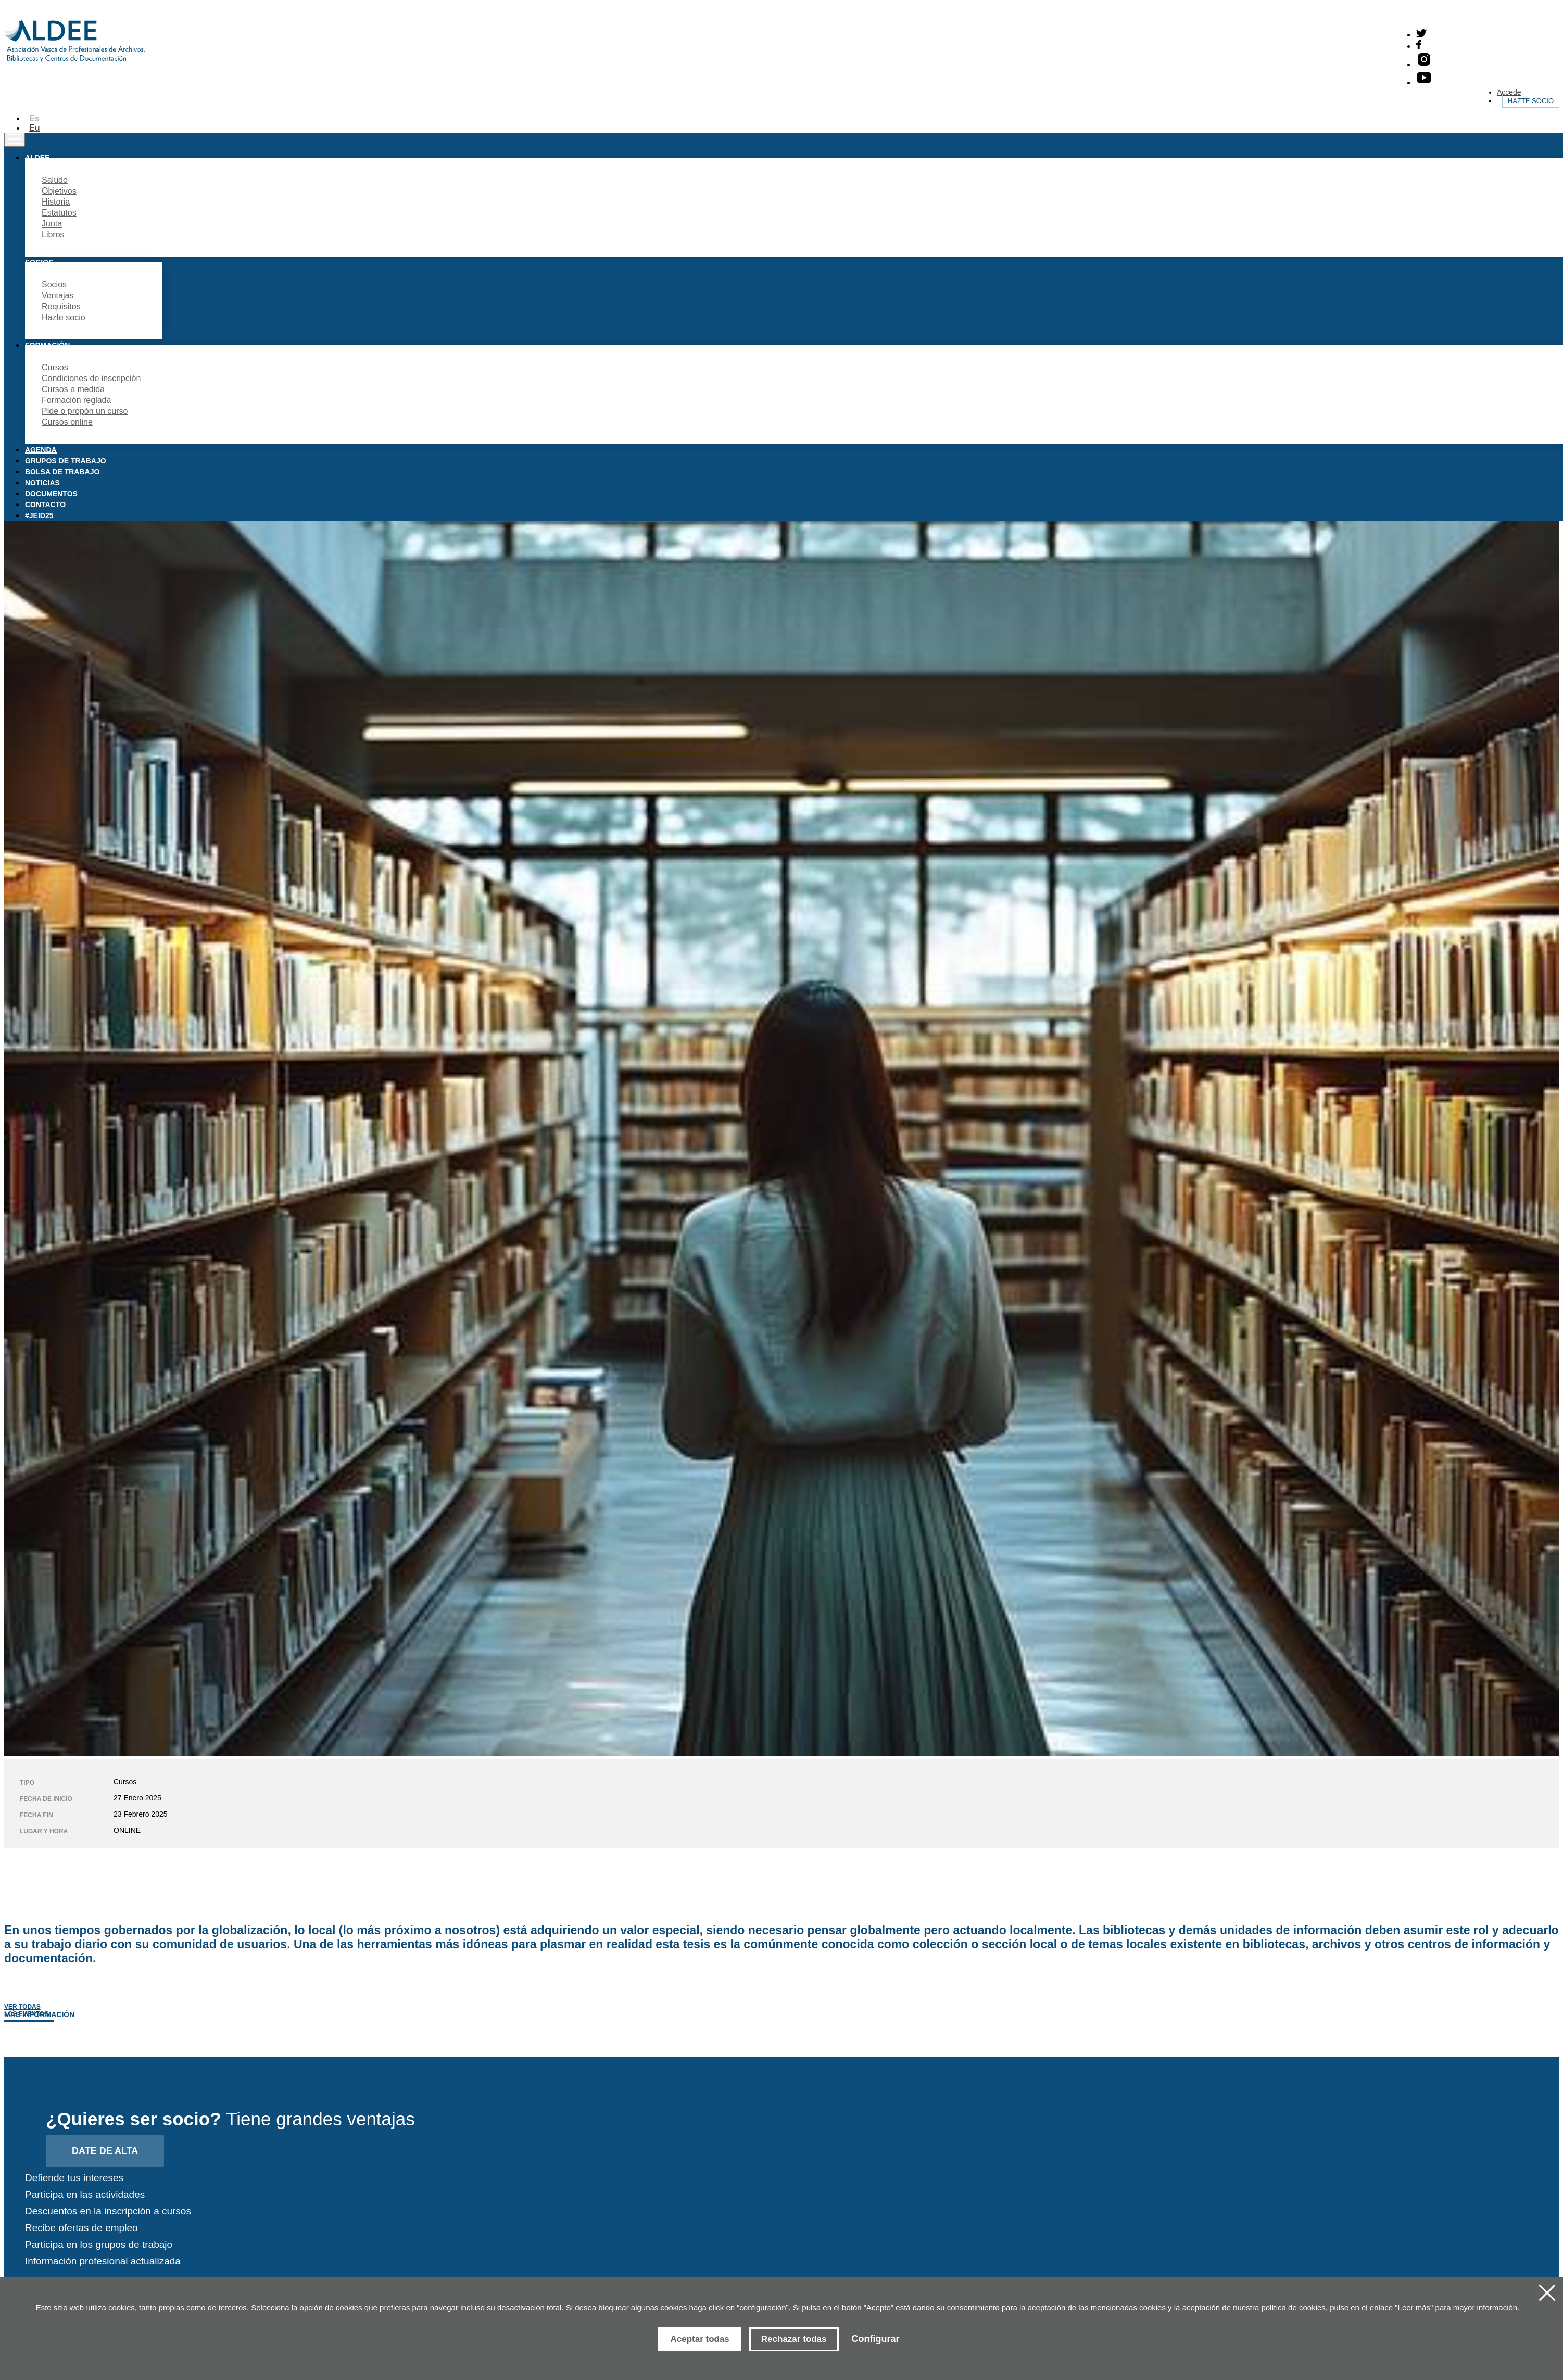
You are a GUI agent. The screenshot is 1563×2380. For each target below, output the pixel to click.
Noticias (42, 482)
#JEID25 (39, 515)
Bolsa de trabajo (62, 472)
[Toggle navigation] (14, 140)
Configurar (876, 2339)
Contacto (45, 504)
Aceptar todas (699, 2339)
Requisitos (61, 306)
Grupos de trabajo (65, 461)
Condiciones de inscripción (91, 378)
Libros (53, 234)
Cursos (55, 367)
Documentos (51, 493)
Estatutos (59, 212)
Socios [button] (39, 262)
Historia (56, 201)
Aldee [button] (37, 158)
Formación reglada (76, 400)
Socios (54, 284)
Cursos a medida (73, 389)
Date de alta (105, 2151)
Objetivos (59, 190)
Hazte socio (1531, 101)
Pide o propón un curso (85, 411)
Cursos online (67, 422)
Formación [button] (47, 345)
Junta (52, 223)
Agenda (41, 450)
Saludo (55, 179)
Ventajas (57, 295)
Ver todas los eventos (26, 2010)
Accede (1509, 92)
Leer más (1414, 2307)
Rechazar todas (794, 2339)
